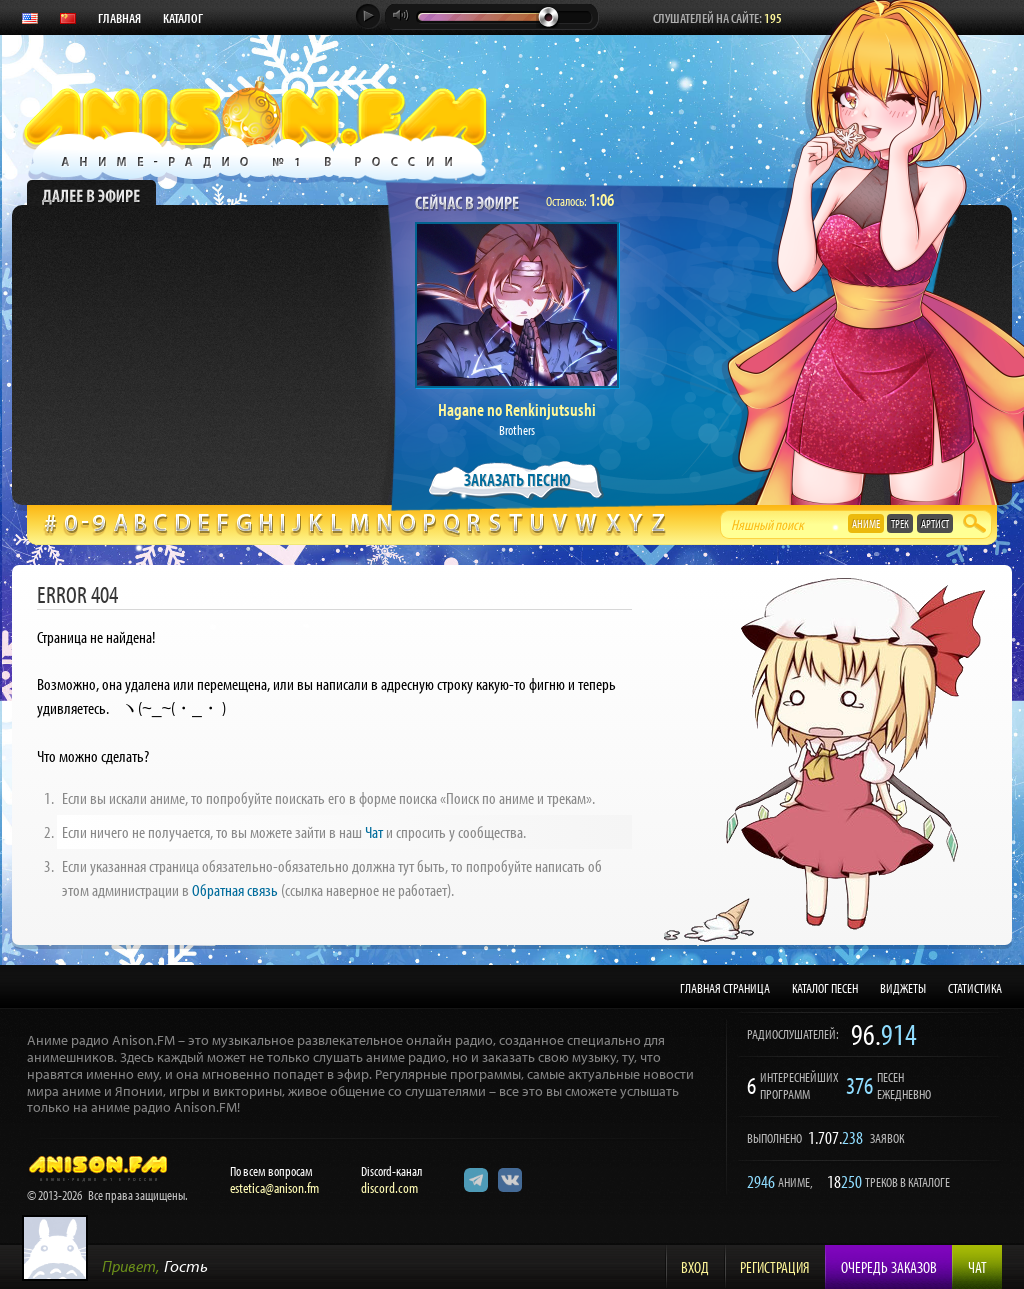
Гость (186, 1265)
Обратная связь (235, 889)
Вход (695, 1267)
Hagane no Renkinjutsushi (517, 409)
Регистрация (775, 1267)
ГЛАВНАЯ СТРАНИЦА (725, 988)
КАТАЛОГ (183, 18)
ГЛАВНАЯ (119, 18)
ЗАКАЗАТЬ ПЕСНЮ (517, 479)
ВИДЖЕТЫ (903, 988)
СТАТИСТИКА (975, 988)
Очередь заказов (889, 1267)
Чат (374, 831)
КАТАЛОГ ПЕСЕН (825, 988)
